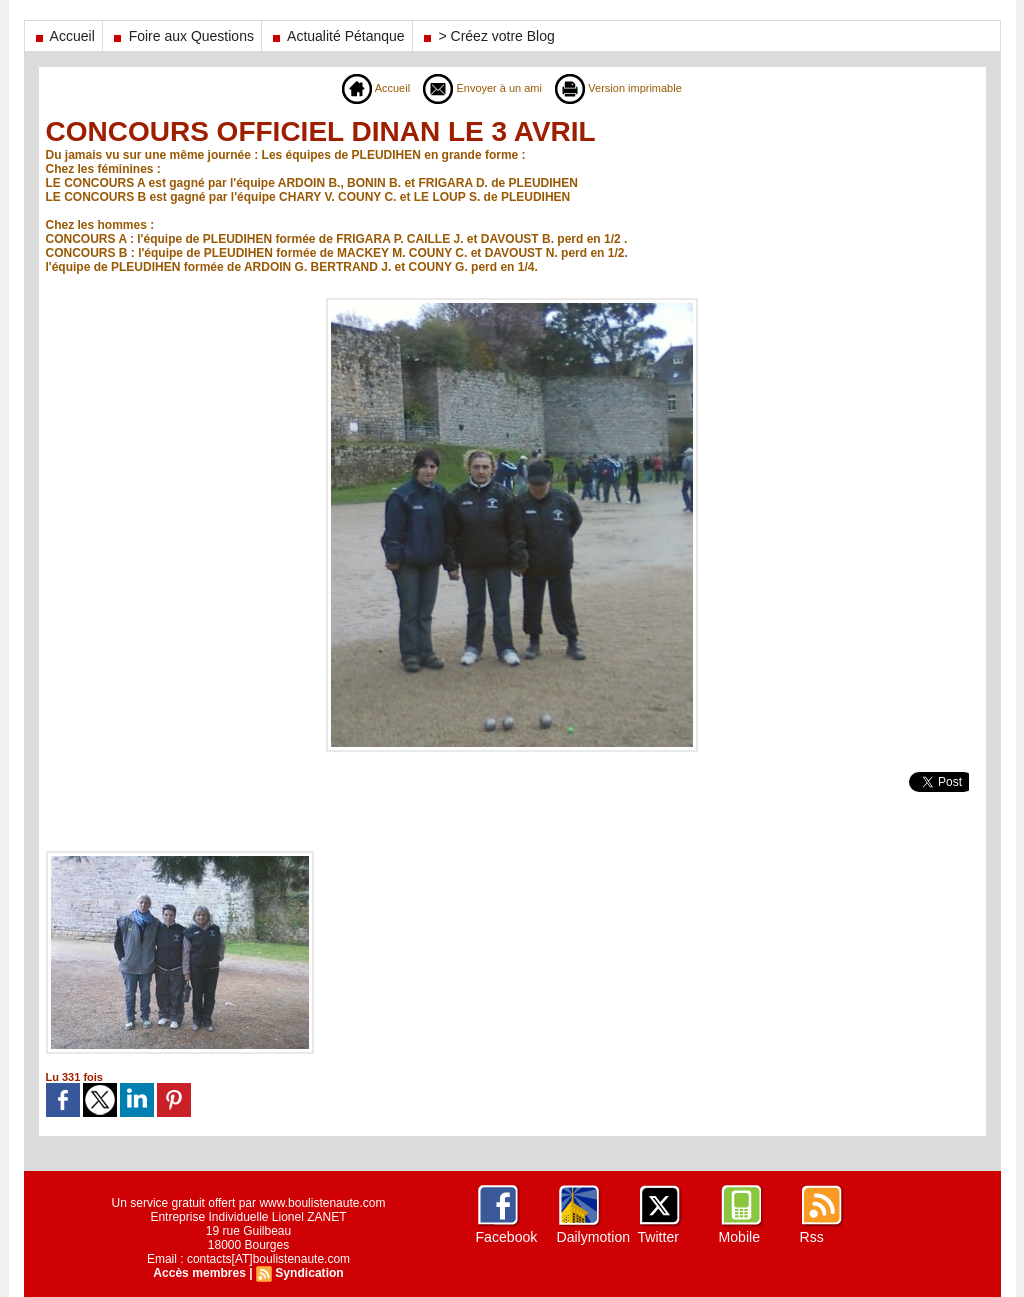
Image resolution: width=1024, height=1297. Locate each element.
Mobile (739, 1237)
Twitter (658, 1237)
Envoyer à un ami (480, 88)
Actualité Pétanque (337, 36)
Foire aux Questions (182, 36)
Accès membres (200, 1273)
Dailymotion (593, 1237)
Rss (812, 1237)
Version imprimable (624, 88)
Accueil (63, 36)
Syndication (309, 1273)
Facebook (506, 1237)
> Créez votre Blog (487, 36)
